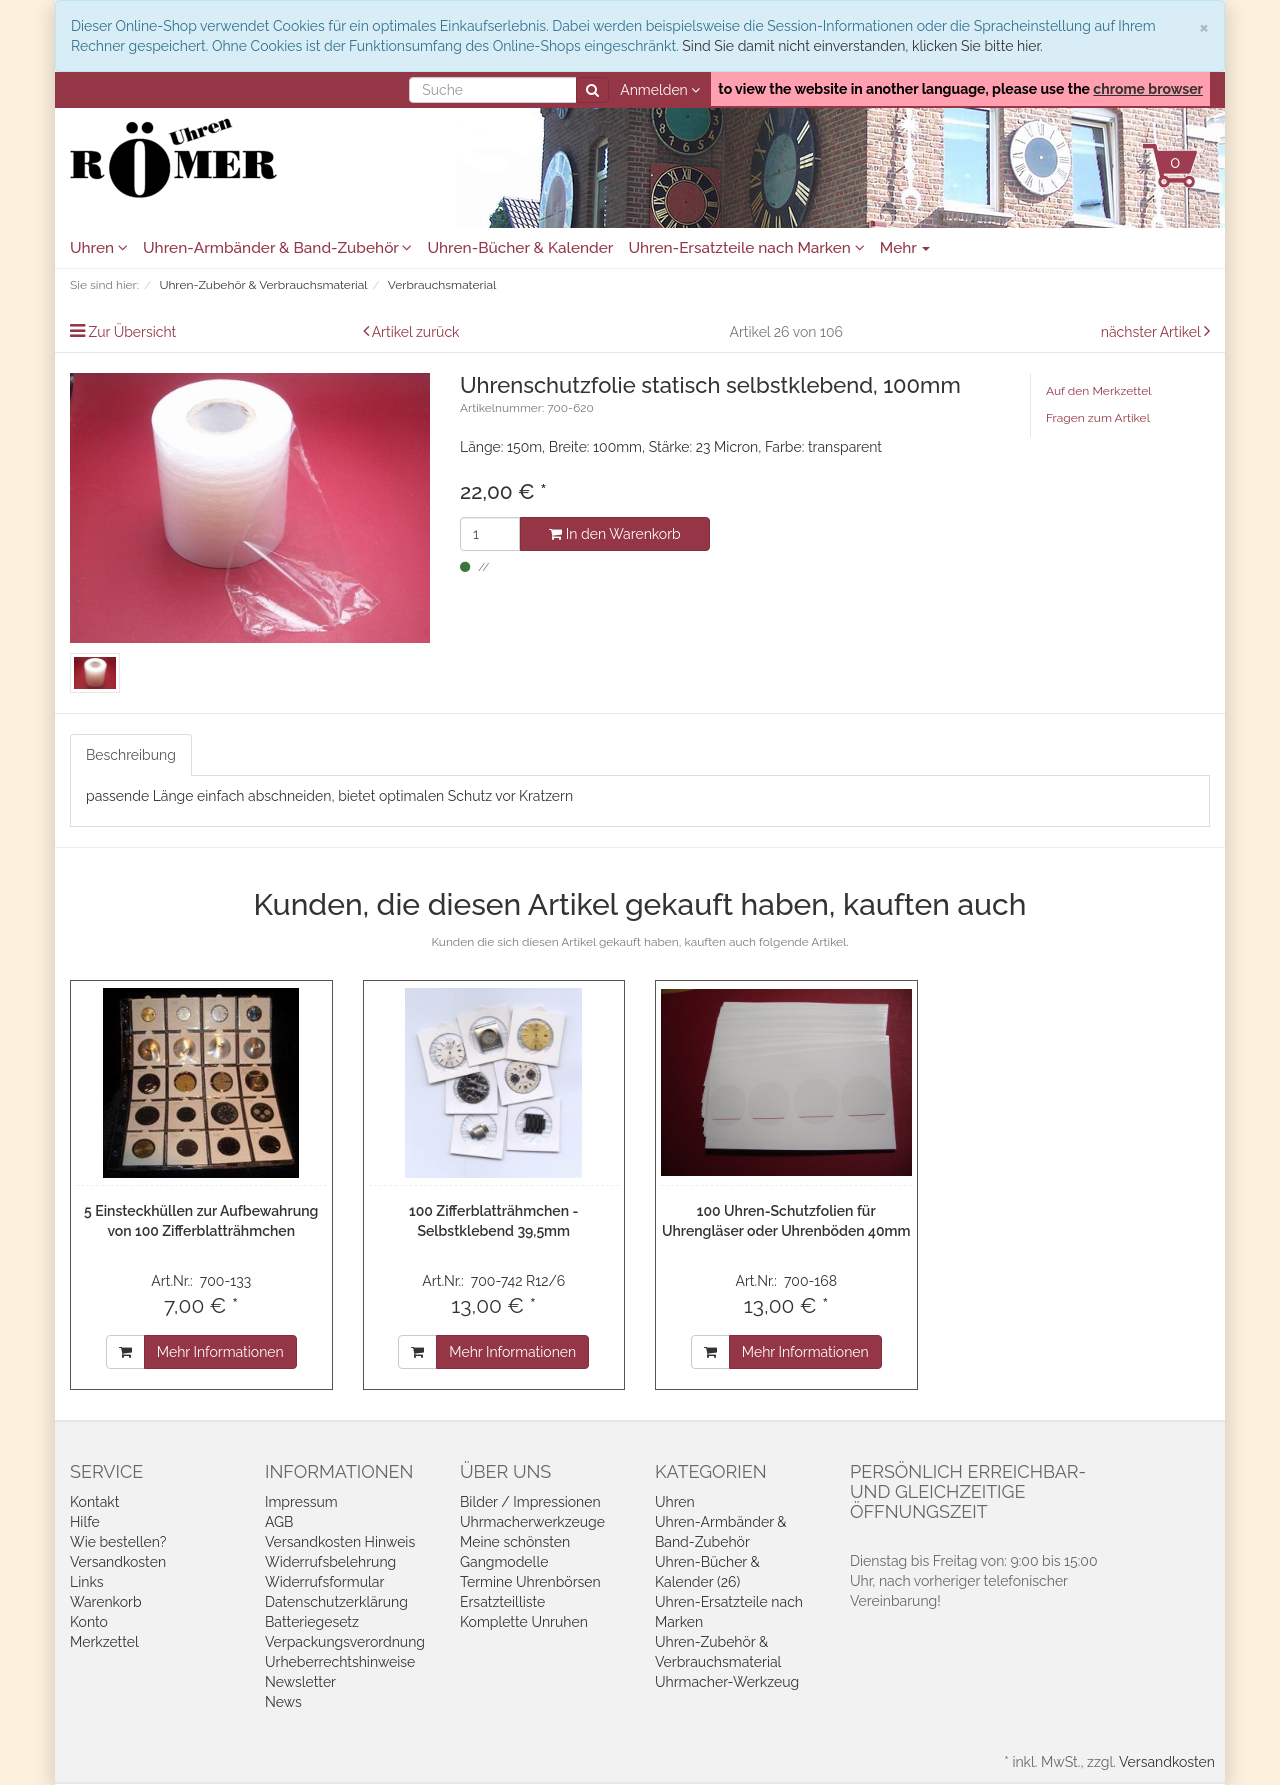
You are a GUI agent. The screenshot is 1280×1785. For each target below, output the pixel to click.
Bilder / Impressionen (530, 1502)
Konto (89, 1622)
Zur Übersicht (133, 332)
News (283, 1702)
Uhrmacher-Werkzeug (727, 1682)
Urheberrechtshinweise (340, 1662)
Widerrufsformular (324, 1582)
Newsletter (300, 1682)
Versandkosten (118, 1562)
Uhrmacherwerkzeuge (532, 1522)
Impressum (301, 1502)
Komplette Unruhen (524, 1622)
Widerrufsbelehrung (330, 1562)
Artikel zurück (416, 332)
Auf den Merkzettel (1098, 391)
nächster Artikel (1152, 332)
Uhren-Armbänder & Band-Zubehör (277, 248)
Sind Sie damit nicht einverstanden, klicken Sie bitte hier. (862, 46)
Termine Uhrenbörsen (530, 1582)
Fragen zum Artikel (1098, 418)
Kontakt (94, 1502)
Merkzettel (104, 1642)
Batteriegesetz (312, 1622)
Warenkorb (106, 1602)
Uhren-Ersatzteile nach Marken (746, 248)
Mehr (905, 248)
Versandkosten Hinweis (340, 1542)
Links (87, 1582)
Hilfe (85, 1522)
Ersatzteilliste (502, 1602)
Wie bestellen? (118, 1542)
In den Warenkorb (614, 534)
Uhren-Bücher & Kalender (520, 248)
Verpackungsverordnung (345, 1642)
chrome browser (1148, 89)
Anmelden (660, 90)
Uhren (99, 248)
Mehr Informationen (220, 1352)
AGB (279, 1522)
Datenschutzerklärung (336, 1602)
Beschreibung (131, 755)
